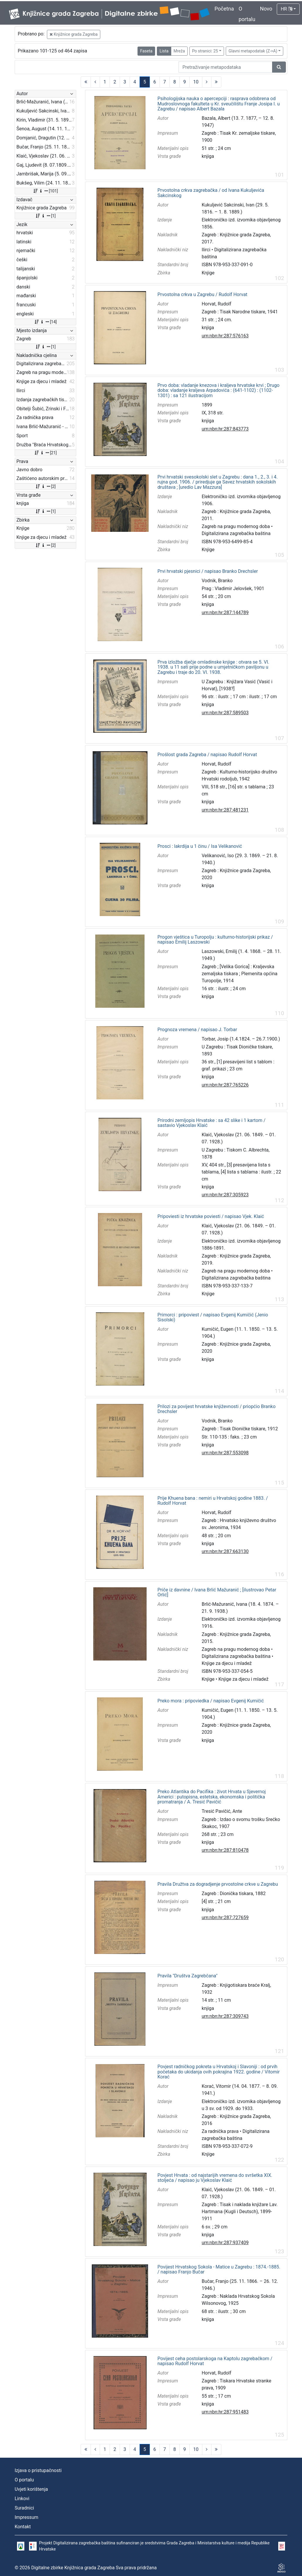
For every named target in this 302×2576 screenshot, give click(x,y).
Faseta (146, 51)
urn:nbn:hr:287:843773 (225, 429)
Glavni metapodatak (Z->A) (252, 51)
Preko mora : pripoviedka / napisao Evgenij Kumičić (210, 1701)
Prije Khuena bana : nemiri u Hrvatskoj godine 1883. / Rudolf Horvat (212, 1501)
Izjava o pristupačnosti (38, 2470)
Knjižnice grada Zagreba (74, 34)
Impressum (26, 2517)
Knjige (208, 273)
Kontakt (23, 2526)
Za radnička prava (220, 2131)
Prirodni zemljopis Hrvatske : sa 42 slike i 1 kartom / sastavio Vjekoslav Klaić (211, 1123)
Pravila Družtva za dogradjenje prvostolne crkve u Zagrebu (217, 1884)
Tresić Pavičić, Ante (222, 1811)
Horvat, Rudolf (216, 304)
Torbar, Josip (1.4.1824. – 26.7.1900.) (241, 1039)
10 (195, 82)
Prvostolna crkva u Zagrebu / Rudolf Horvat (202, 294)
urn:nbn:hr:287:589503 (225, 712)
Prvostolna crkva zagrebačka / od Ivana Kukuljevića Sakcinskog (210, 193)
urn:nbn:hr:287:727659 (225, 1917)
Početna (224, 9)
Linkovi (22, 2498)
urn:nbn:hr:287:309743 (225, 2016)
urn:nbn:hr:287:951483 (225, 2412)
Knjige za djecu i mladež (227, 1663)
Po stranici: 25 (205, 51)
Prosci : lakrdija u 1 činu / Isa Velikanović (199, 846)
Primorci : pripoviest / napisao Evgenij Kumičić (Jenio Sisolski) (212, 1317)
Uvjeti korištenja (31, 2489)
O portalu (24, 2480)
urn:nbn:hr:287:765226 (225, 1085)
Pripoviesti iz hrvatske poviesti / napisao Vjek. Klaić (210, 1216)
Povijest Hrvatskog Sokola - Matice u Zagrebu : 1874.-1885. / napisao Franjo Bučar (218, 2269)
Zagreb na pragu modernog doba (236, 526)
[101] (45, 191)
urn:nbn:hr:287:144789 (225, 612)
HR (286, 9)
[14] (45, 322)
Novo (266, 9)
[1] (45, 215)
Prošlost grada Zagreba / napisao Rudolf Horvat (207, 754)
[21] (45, 452)
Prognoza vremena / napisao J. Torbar (197, 1029)
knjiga (208, 156)
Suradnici (24, 2508)
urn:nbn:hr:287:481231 (225, 810)
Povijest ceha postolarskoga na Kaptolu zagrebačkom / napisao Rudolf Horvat (214, 2361)
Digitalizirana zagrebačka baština (236, 533)
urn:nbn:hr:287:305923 (225, 1195)
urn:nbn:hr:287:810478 (225, 1850)
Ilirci (206, 249)
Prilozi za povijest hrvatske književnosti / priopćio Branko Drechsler (216, 1409)
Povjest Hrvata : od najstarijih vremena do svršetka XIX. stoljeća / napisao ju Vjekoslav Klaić (214, 2178)
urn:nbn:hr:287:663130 (225, 1551)
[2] (45, 486)
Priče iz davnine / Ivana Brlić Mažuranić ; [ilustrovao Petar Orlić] (216, 1592)
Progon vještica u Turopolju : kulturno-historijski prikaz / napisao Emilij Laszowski (215, 940)
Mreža (179, 51)
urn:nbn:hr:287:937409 (225, 2242)
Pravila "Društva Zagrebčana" (187, 1976)
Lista (164, 51)
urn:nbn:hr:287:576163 (225, 336)
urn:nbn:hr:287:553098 (225, 1453)
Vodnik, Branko (217, 580)
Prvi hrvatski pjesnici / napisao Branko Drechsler (207, 571)
